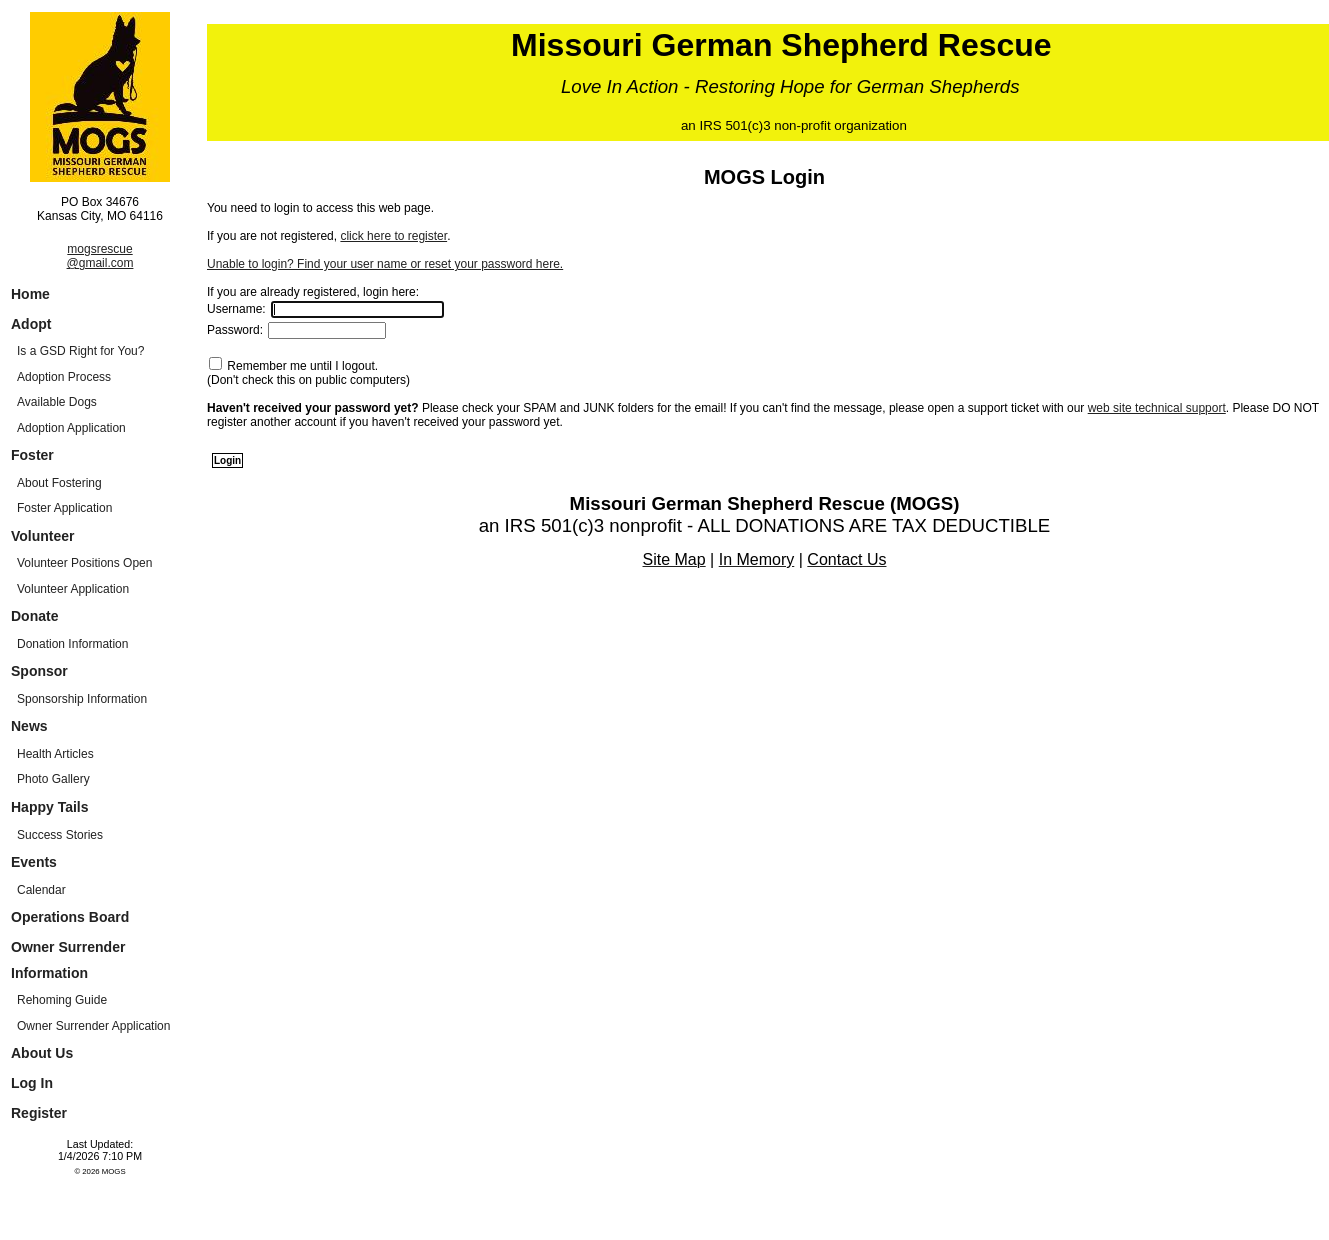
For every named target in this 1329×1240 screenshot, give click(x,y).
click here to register (393, 236)
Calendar (41, 890)
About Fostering (59, 483)
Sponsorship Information (82, 699)
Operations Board (70, 917)
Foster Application (64, 508)
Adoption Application (71, 428)
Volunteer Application (73, 589)
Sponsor (39, 671)
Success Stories (60, 835)
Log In (32, 1083)
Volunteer (43, 536)
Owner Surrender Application (93, 1026)
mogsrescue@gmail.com (100, 256)
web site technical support (1157, 408)
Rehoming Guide (62, 1000)
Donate (34, 616)
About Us (42, 1053)
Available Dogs (57, 402)
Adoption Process (64, 377)
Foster (32, 455)
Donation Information (72, 644)
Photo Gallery (53, 779)
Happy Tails (50, 807)
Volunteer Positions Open (84, 563)
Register (39, 1113)
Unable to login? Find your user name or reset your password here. (385, 264)
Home (30, 294)
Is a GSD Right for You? (80, 351)
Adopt (31, 324)
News (29, 726)
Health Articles (55, 754)
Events (34, 862)
